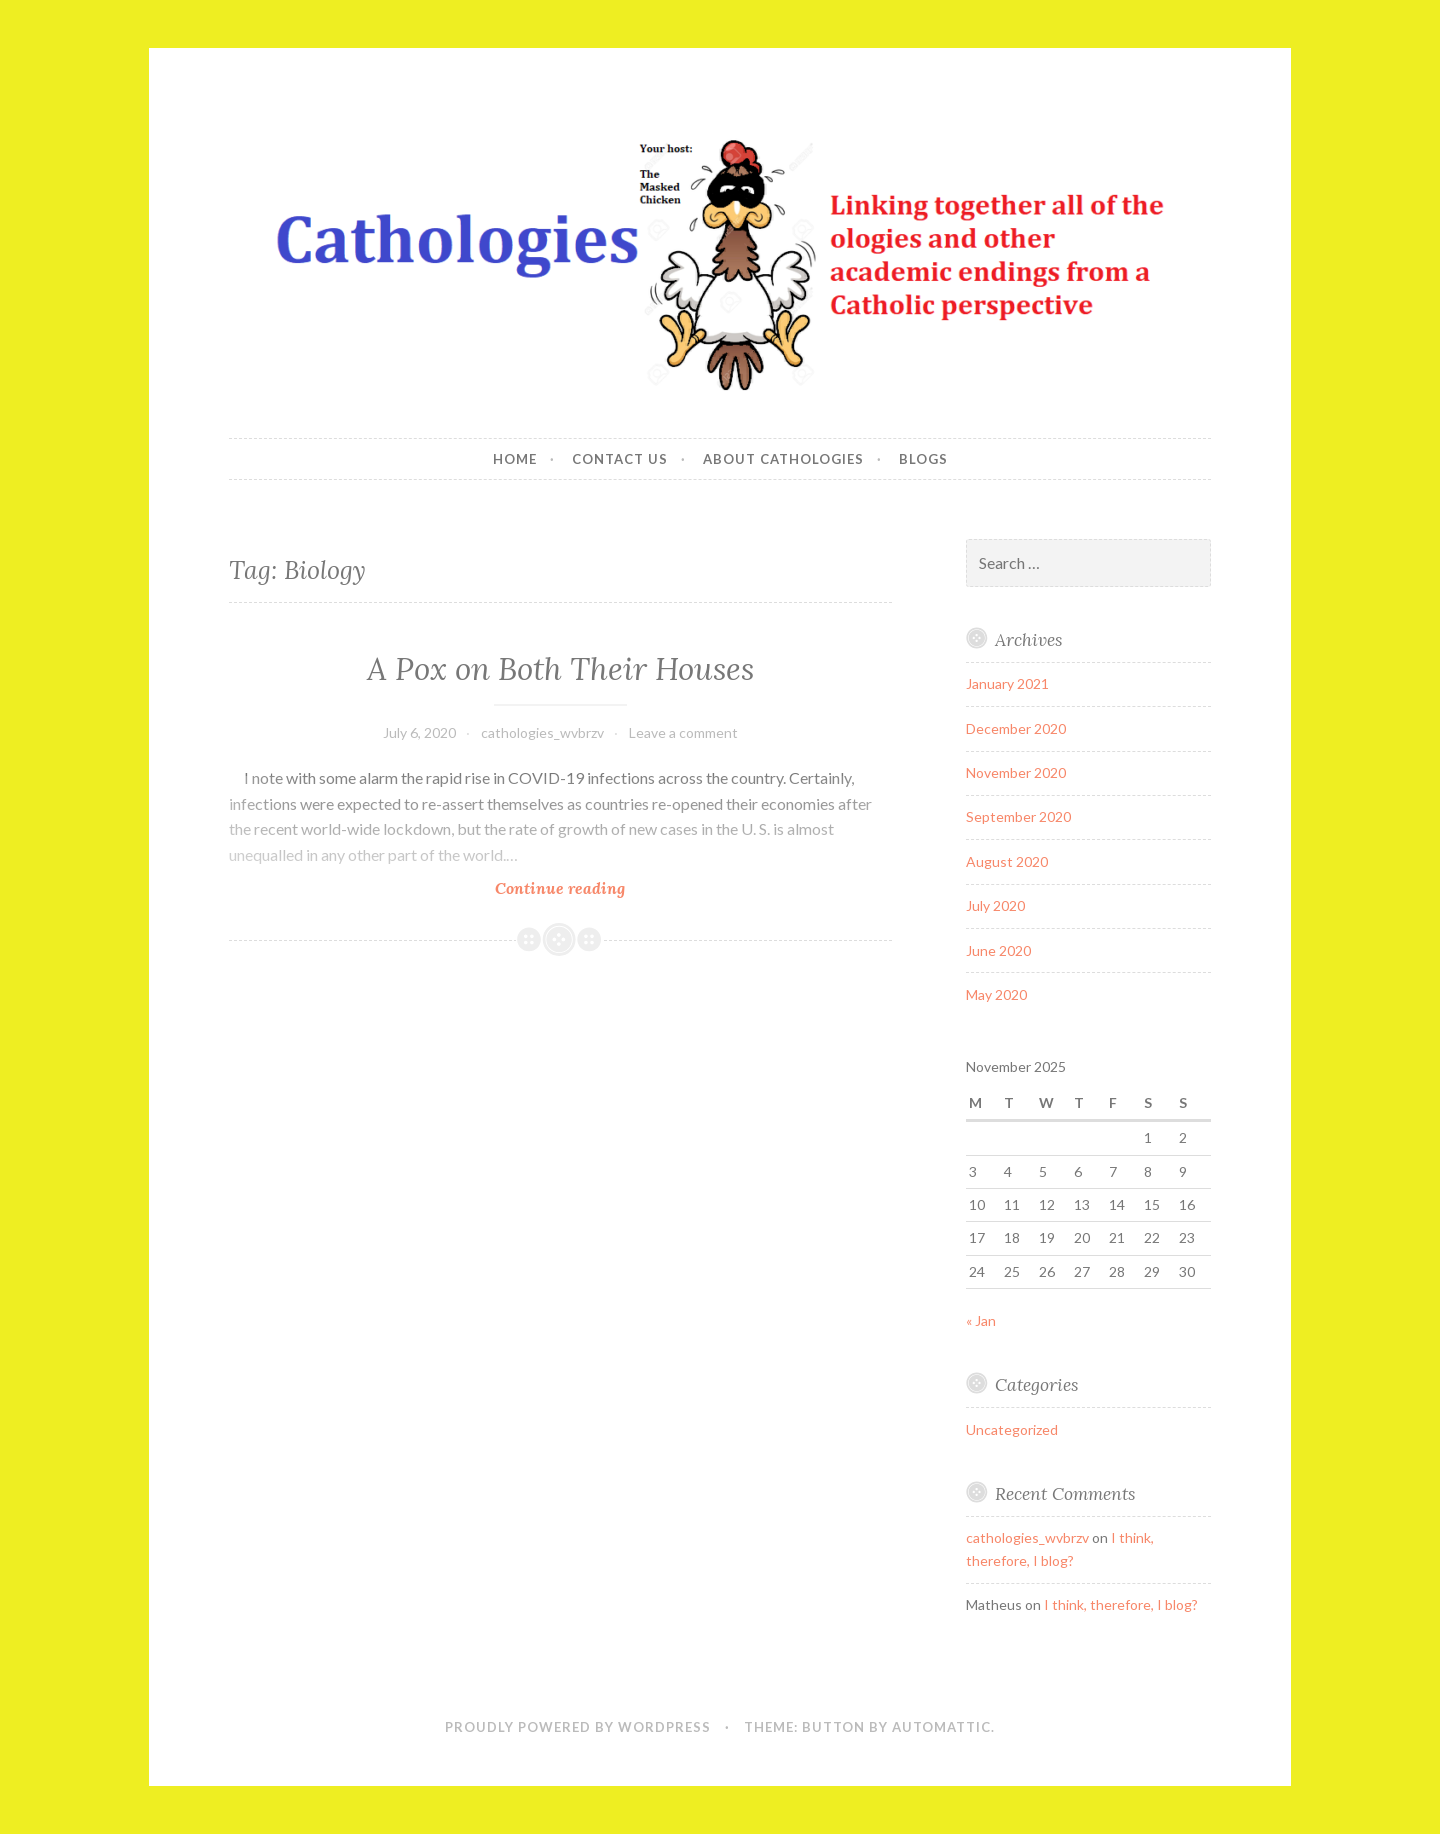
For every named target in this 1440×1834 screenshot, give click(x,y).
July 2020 (995, 905)
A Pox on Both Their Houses (560, 669)
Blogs (923, 459)
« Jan (981, 1320)
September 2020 (1018, 816)
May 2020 (996, 994)
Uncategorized (1012, 1429)
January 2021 (1007, 683)
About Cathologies (783, 459)
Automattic (941, 1727)
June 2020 (998, 950)
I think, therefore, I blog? (1121, 1604)
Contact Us (620, 459)
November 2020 (1016, 772)
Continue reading (586, 887)
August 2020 (1007, 861)
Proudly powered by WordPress (578, 1727)
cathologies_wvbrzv (542, 732)
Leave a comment (683, 732)
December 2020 (1016, 728)
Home (515, 459)
